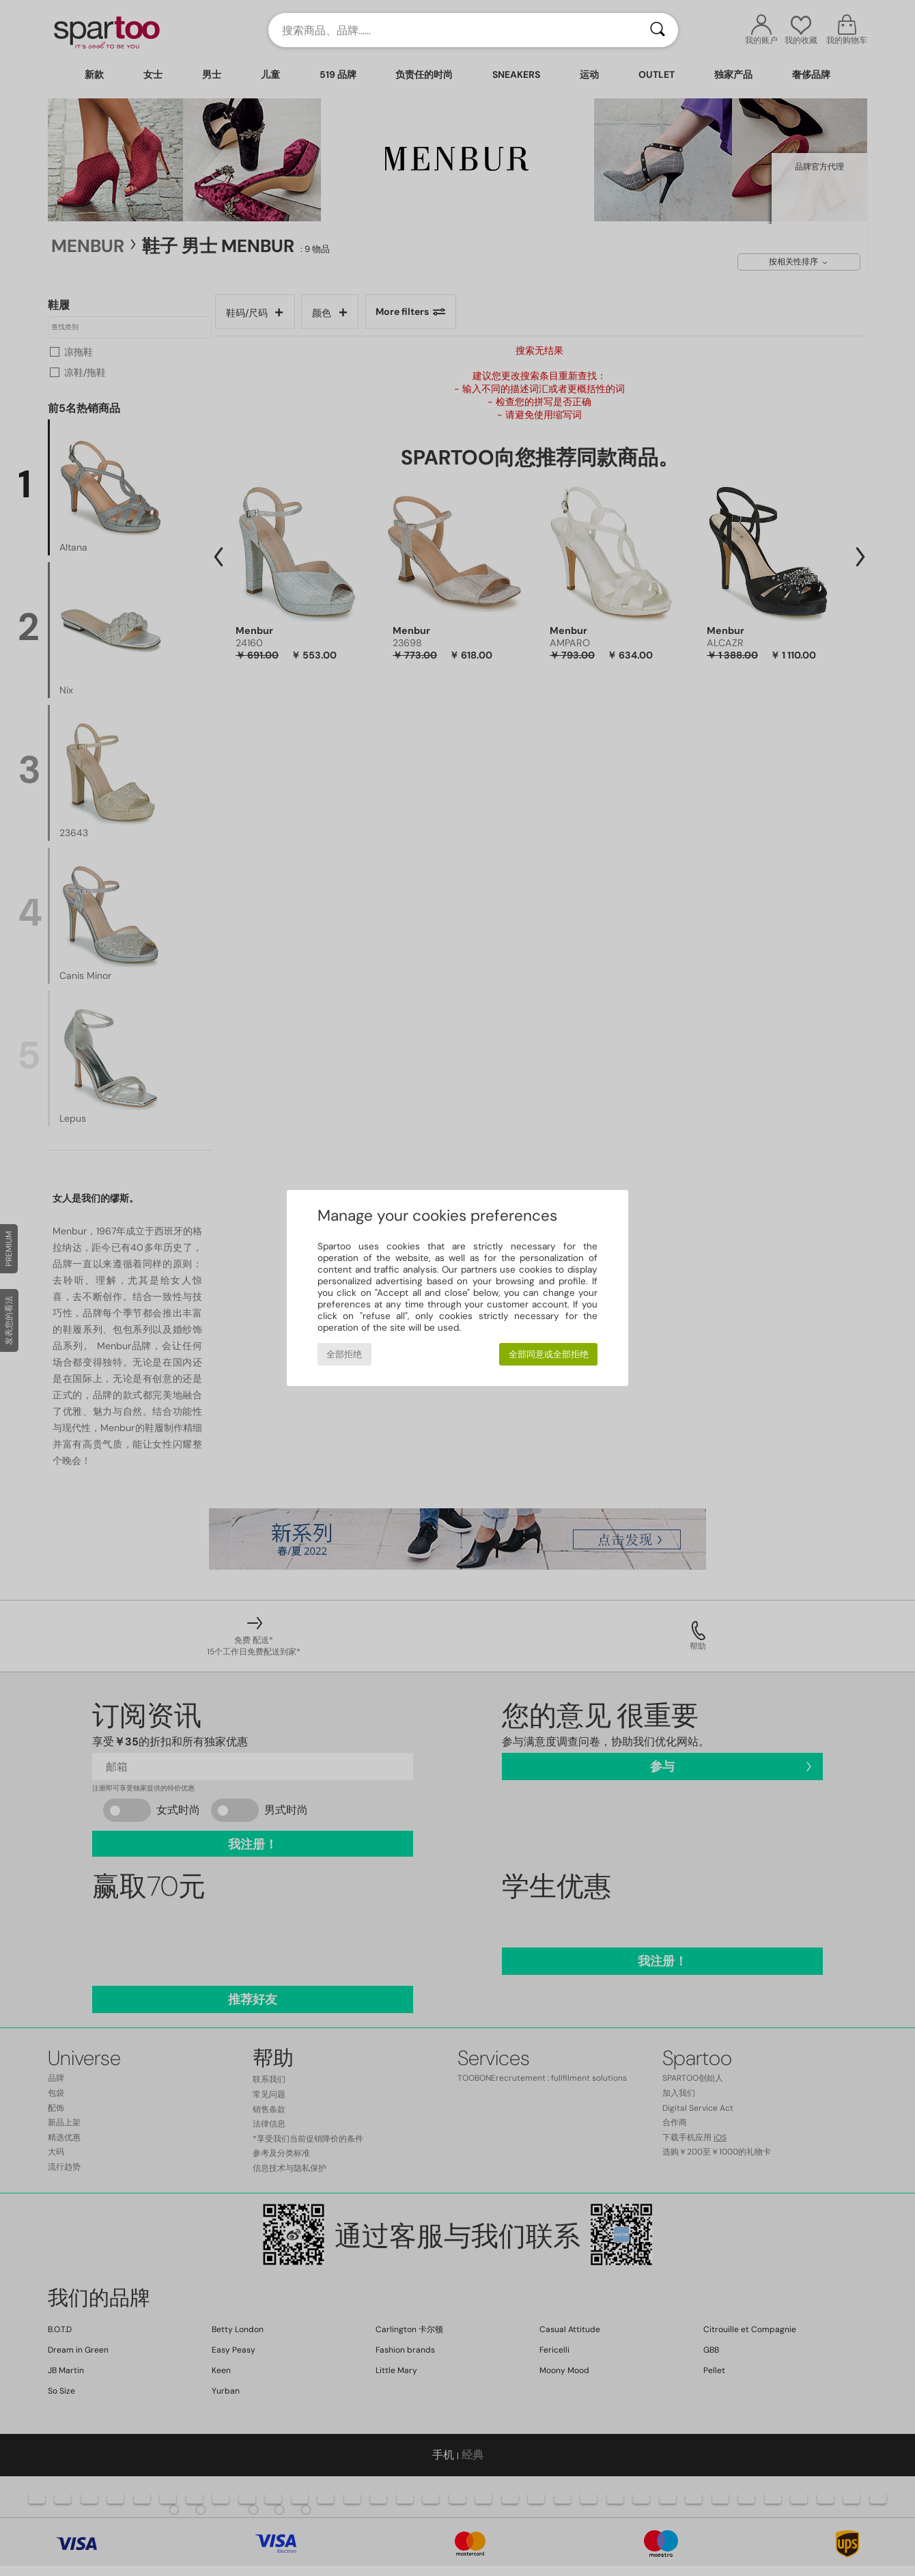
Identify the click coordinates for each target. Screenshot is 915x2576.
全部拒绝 (344, 1354)
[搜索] (657, 30)
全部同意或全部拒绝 (549, 1354)
